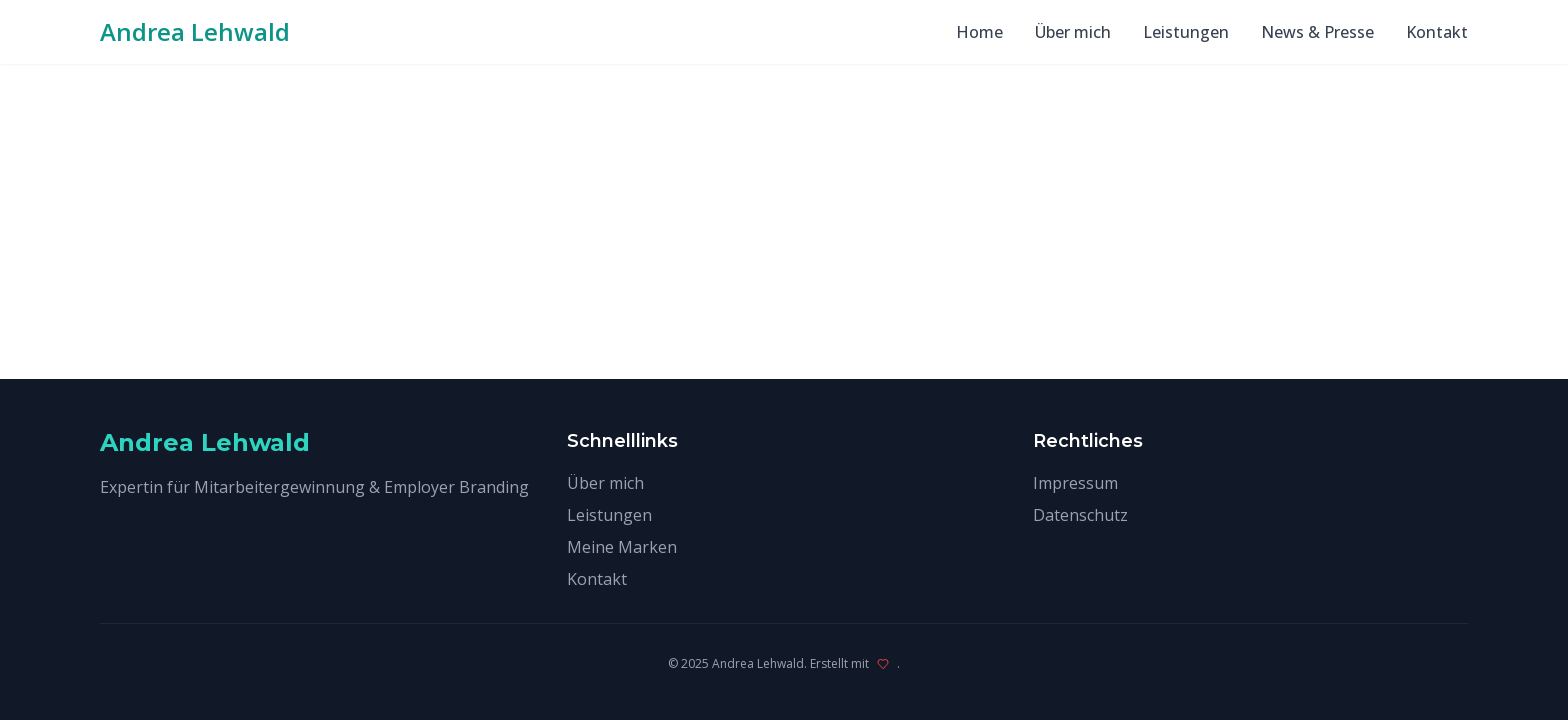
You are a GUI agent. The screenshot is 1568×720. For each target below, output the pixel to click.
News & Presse (1317, 32)
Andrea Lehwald (195, 32)
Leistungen (1186, 32)
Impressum (1075, 483)
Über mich (1073, 32)
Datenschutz (1080, 515)
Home (979, 32)
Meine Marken (622, 547)
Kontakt (1437, 32)
